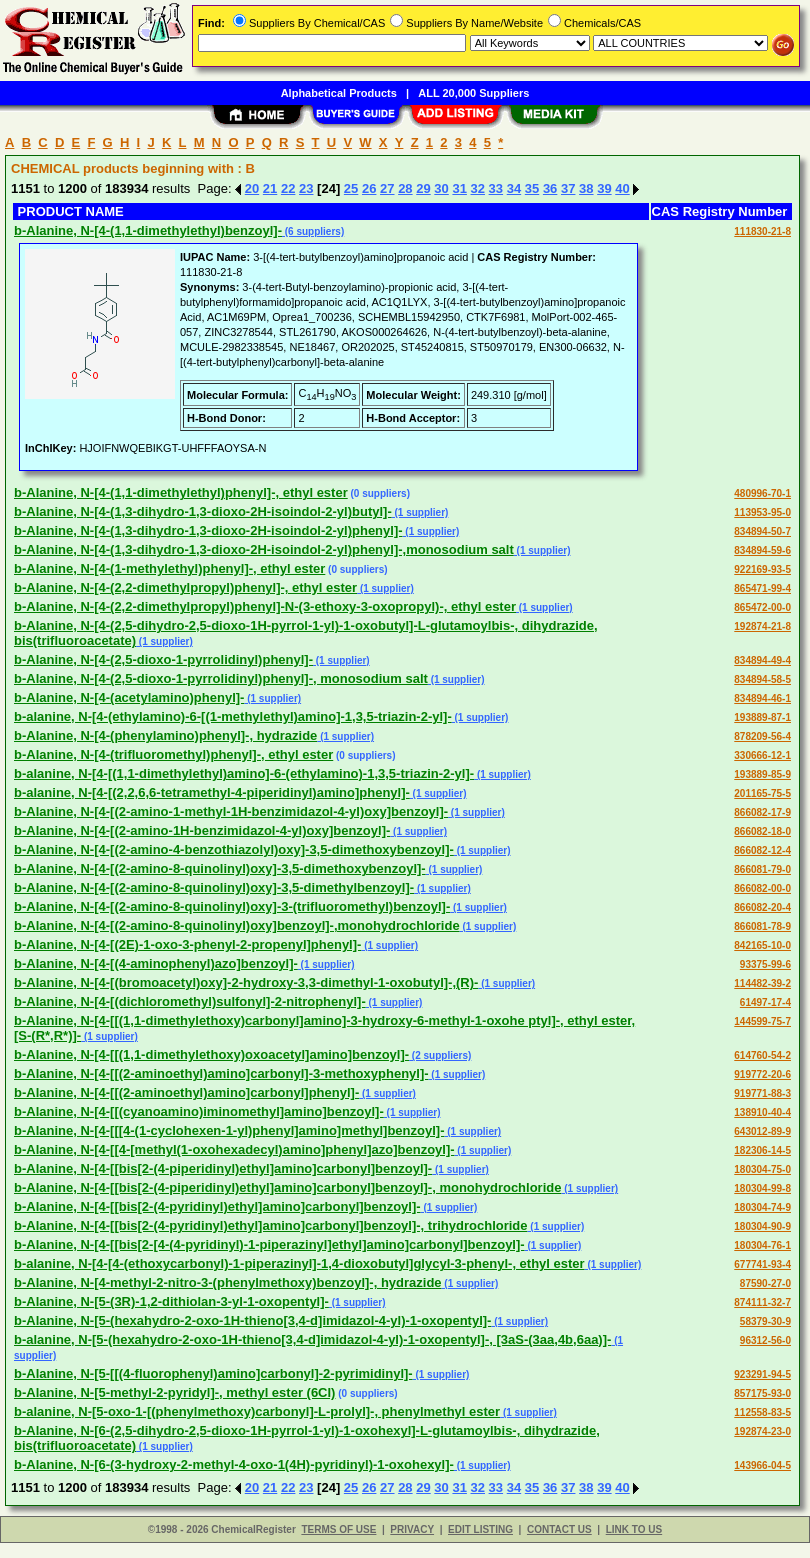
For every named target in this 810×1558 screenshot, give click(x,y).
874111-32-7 (762, 1302)
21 (270, 188)
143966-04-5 (762, 1465)
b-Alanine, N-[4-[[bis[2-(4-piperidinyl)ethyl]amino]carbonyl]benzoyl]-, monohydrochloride (287, 1187)
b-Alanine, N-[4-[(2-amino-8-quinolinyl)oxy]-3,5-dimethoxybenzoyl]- (220, 868)
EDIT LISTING (480, 1529)
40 (622, 188)
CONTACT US (559, 1529)
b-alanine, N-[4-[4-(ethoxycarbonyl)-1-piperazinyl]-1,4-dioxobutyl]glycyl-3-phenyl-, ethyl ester (299, 1263)
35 (532, 188)
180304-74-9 (762, 1207)
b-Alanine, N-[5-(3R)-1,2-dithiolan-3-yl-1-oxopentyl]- (171, 1301)
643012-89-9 (762, 1131)
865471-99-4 (762, 588)
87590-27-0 (765, 1283)
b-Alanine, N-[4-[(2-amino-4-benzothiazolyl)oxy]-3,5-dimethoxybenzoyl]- (234, 849)
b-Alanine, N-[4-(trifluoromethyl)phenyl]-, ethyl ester (173, 754)
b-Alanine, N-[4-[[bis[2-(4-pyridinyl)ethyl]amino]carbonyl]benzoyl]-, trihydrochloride (271, 1225)
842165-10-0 (762, 945)
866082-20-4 (762, 907)
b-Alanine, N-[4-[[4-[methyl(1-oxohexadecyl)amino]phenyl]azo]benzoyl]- (234, 1149)
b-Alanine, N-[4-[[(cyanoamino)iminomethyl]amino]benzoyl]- (199, 1111)
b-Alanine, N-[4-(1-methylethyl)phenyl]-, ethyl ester (169, 568)
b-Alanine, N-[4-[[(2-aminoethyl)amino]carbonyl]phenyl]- (186, 1092)
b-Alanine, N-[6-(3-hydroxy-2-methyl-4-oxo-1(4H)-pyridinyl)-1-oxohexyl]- (234, 1464)
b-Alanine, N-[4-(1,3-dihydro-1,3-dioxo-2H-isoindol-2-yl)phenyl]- (208, 530)
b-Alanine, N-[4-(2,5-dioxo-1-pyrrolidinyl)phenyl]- (163, 659)
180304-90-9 (762, 1226)
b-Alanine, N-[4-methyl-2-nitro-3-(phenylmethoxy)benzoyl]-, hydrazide (228, 1282)
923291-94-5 (762, 1374)
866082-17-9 (762, 812)
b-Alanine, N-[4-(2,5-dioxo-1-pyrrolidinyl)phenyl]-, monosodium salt (221, 678)
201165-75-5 (762, 793)
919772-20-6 (762, 1074)
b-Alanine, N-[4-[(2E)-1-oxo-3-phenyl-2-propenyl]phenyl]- (187, 944)
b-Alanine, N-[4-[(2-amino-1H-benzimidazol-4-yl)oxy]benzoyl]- (202, 830)
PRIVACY (412, 1529)
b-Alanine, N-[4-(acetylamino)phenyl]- (129, 697)
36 (550, 188)
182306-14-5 (762, 1150)
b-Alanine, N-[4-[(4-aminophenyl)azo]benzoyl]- (156, 963)
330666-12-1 (762, 755)
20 (252, 188)
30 (441, 188)
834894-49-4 (762, 660)
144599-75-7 (762, 1021)
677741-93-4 (762, 1264)
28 (405, 188)
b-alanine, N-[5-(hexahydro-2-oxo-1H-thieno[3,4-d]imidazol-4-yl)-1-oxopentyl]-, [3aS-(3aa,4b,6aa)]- (312, 1339)
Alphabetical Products (339, 93)
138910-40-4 (762, 1112)
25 (351, 188)
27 (387, 188)
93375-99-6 (765, 964)
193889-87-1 (762, 717)
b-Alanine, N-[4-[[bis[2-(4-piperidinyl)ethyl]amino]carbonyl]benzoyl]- (223, 1168)
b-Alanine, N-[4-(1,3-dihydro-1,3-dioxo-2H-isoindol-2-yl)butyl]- (203, 511)
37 (568, 188)
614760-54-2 (762, 1055)
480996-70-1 (762, 493)
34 (514, 188)
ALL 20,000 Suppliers (473, 93)
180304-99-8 (762, 1188)
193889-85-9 (762, 774)
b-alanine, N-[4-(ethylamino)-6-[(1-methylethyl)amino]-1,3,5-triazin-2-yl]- (233, 716)
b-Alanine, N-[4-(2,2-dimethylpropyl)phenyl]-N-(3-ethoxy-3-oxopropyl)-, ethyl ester (265, 606)
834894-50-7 (762, 531)
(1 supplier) (420, 512)
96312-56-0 (765, 1340)
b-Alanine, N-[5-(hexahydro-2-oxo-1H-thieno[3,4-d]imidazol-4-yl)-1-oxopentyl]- (252, 1320)
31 (459, 188)
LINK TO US (634, 1529)
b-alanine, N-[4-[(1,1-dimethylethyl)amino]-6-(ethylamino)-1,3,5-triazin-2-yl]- (244, 773)
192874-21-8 (762, 626)
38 (586, 188)
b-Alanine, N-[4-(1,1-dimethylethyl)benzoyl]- (148, 230)
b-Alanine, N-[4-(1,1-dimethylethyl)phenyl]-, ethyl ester (181, 492)
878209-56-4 (762, 736)
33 (496, 188)
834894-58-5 (762, 679)
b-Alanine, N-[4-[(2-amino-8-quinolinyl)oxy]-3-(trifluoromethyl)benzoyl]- (232, 906)
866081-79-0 (762, 869)
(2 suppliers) (440, 1055)
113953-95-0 (762, 512)
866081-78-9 (762, 926)
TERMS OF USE (338, 1529)
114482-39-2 (762, 983)
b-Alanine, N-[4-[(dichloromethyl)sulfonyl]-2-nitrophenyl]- (190, 1001)
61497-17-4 (765, 1002)
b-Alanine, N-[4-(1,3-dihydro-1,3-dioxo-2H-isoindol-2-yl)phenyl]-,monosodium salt (264, 549)
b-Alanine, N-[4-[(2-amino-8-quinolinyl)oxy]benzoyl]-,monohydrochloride (237, 925)
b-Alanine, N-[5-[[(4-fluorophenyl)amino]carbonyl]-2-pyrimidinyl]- (213, 1373)
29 (423, 188)
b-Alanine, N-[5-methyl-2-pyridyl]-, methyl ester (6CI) (174, 1392)
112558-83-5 (762, 1412)
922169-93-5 (762, 569)
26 (369, 188)
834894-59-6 (762, 550)
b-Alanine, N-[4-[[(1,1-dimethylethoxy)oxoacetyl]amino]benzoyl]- (211, 1054)
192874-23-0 (762, 1431)
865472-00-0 (762, 607)
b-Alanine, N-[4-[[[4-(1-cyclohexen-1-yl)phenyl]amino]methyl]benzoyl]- (229, 1130)
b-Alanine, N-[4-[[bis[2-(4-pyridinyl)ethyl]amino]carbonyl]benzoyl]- (217, 1206)
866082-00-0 (762, 888)
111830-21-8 (762, 231)
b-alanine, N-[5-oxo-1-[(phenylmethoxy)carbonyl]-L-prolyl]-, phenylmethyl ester (257, 1411)
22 (288, 188)
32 (478, 188)
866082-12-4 (762, 850)
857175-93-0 (762, 1393)
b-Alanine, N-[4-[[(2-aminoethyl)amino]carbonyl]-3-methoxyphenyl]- (221, 1073)
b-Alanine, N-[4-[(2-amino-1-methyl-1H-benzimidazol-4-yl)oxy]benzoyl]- (231, 811)
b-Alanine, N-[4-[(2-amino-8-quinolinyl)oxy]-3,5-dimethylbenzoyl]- (214, 887)
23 (306, 188)
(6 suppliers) (313, 231)
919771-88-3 (762, 1093)
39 (604, 188)
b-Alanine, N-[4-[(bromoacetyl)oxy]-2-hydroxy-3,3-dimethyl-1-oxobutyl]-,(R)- (246, 982)
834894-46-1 (762, 698)
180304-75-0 (762, 1169)
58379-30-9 (765, 1321)
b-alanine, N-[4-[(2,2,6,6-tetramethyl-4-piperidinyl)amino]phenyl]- (212, 792)
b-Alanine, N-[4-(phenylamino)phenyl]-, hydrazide (165, 735)
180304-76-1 (762, 1245)
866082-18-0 (762, 831)
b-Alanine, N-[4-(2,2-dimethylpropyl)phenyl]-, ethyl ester (185, 587)
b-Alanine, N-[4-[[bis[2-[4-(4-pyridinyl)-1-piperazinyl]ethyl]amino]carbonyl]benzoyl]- (269, 1244)
